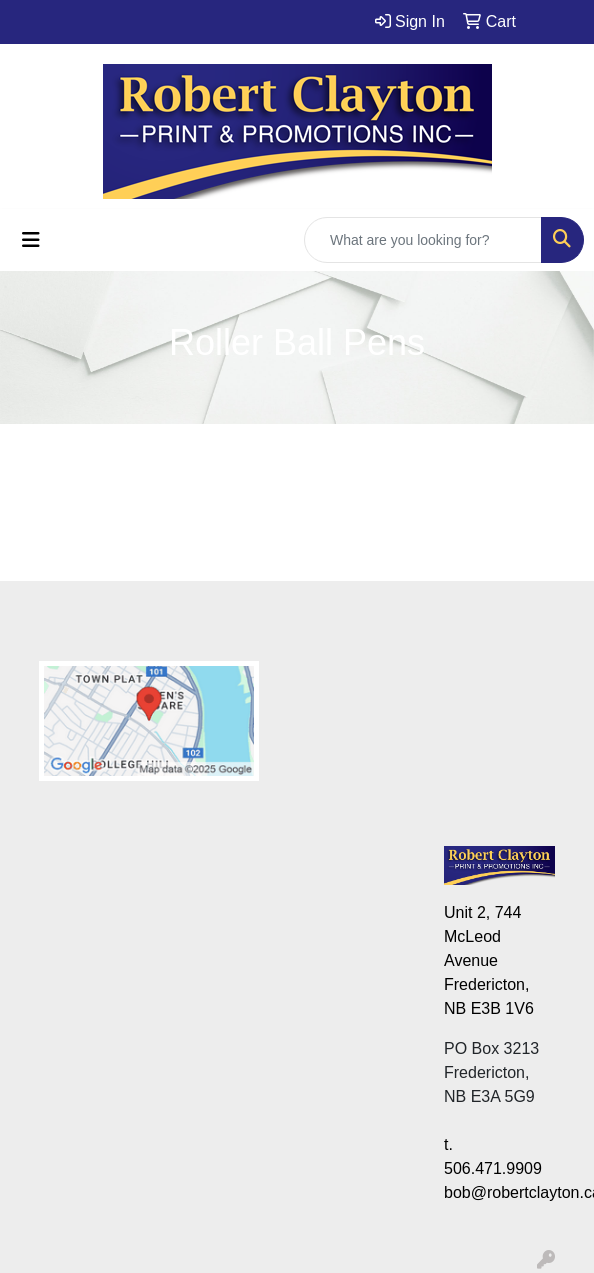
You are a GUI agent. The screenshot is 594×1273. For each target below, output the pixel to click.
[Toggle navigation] (31, 240)
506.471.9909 (493, 1168)
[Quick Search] (423, 240)
